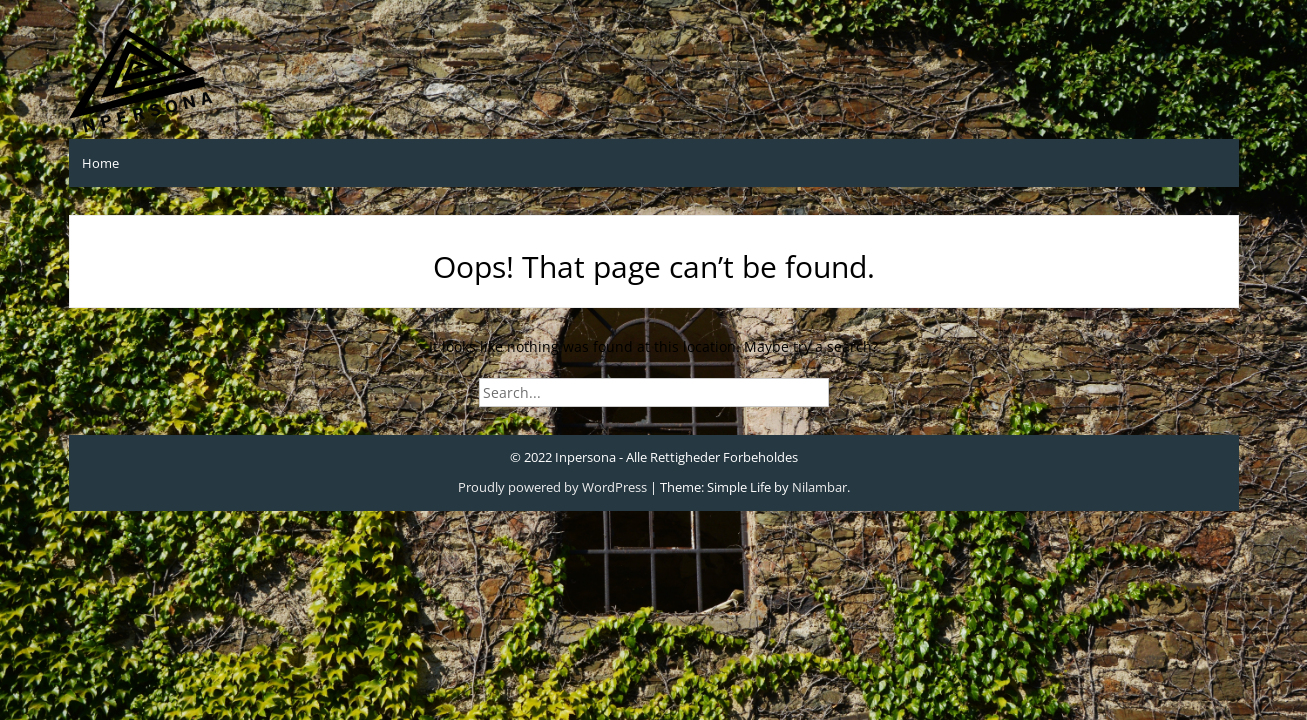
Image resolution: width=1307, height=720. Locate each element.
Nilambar (819, 487)
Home (100, 163)
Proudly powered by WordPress (552, 487)
